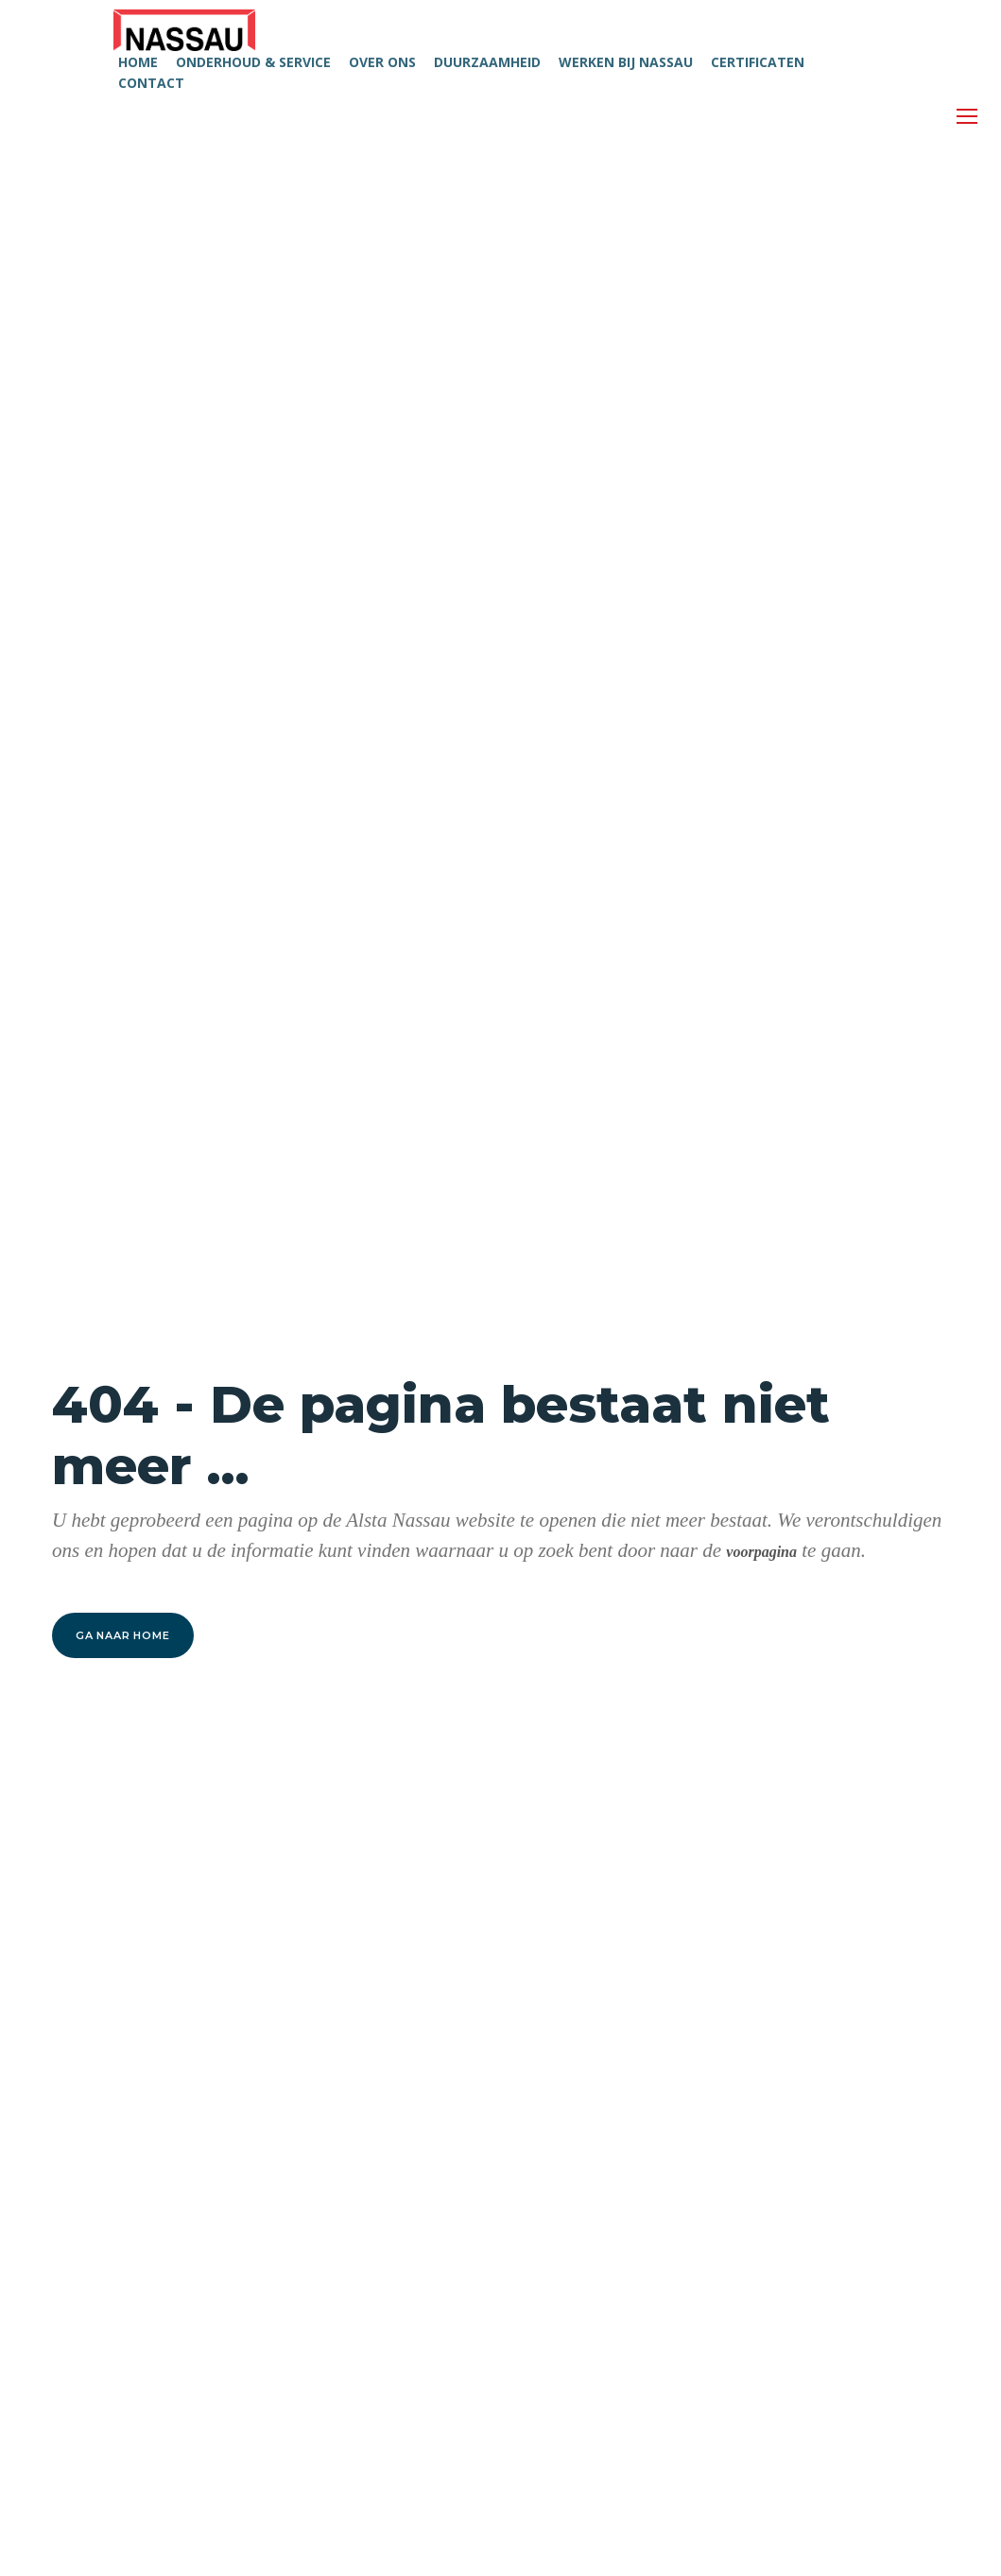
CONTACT (151, 83)
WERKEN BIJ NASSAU (626, 62)
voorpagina (761, 1552)
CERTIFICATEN (757, 62)
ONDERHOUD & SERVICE (253, 62)
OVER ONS (382, 62)
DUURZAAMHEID (487, 62)
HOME (138, 62)
